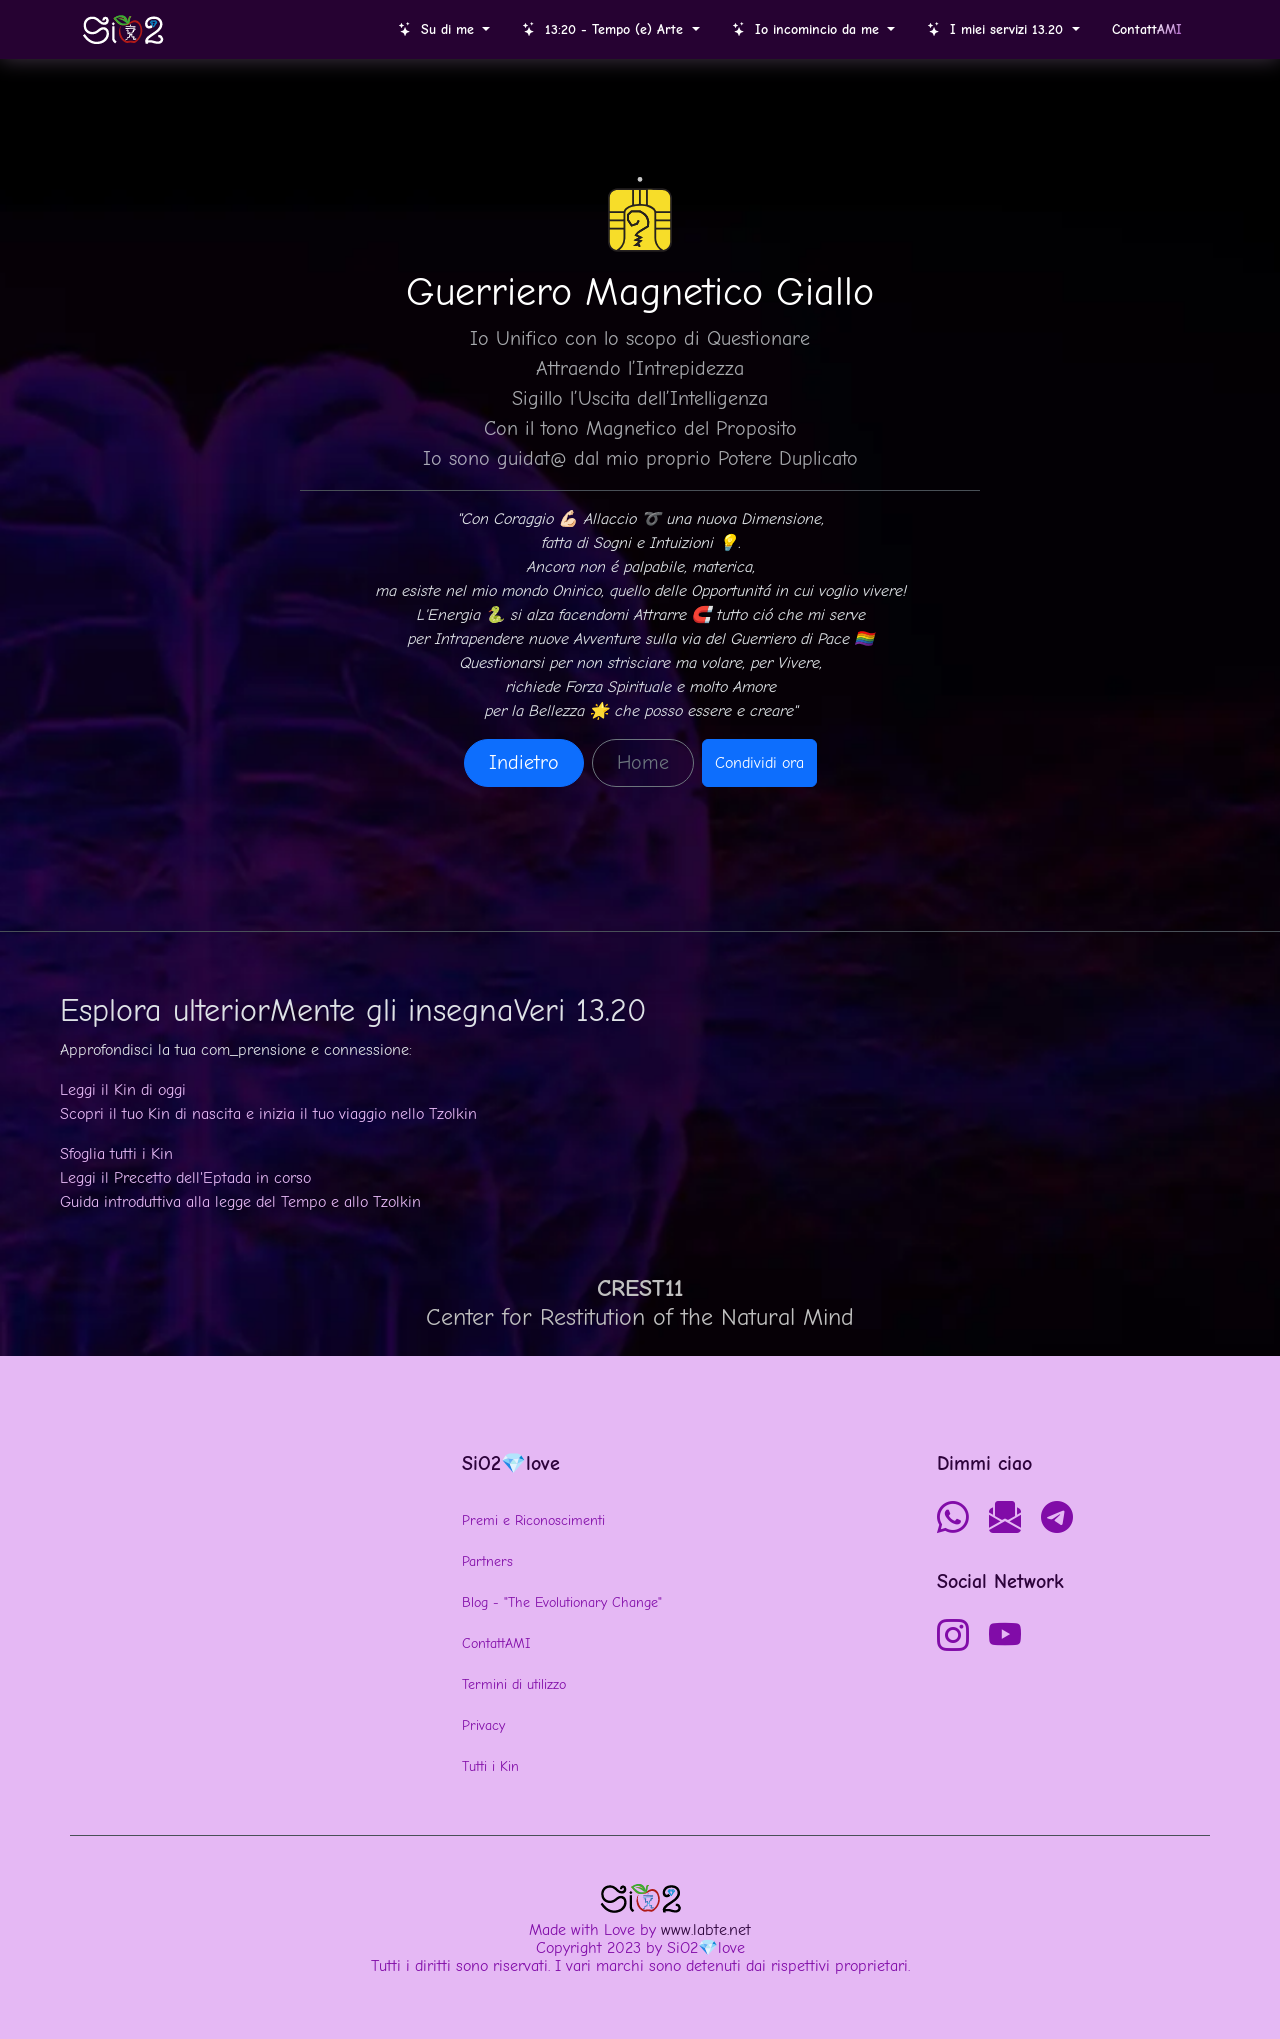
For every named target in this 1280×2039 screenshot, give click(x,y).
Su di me (438, 29)
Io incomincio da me (808, 29)
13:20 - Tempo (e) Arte (605, 29)
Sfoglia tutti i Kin (116, 1154)
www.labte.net (706, 1930)
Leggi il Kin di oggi (123, 1090)
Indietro (524, 762)
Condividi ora (759, 763)
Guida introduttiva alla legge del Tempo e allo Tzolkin (240, 1202)
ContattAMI (496, 1643)
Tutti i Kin (490, 1766)
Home (643, 762)
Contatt (1147, 29)
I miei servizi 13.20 (997, 29)
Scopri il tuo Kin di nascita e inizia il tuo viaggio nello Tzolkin (268, 1114)
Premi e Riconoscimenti (533, 1520)
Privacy (483, 1725)
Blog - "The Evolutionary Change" (562, 1602)
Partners (487, 1561)
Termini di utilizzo (514, 1684)
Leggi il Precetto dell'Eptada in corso (185, 1178)
